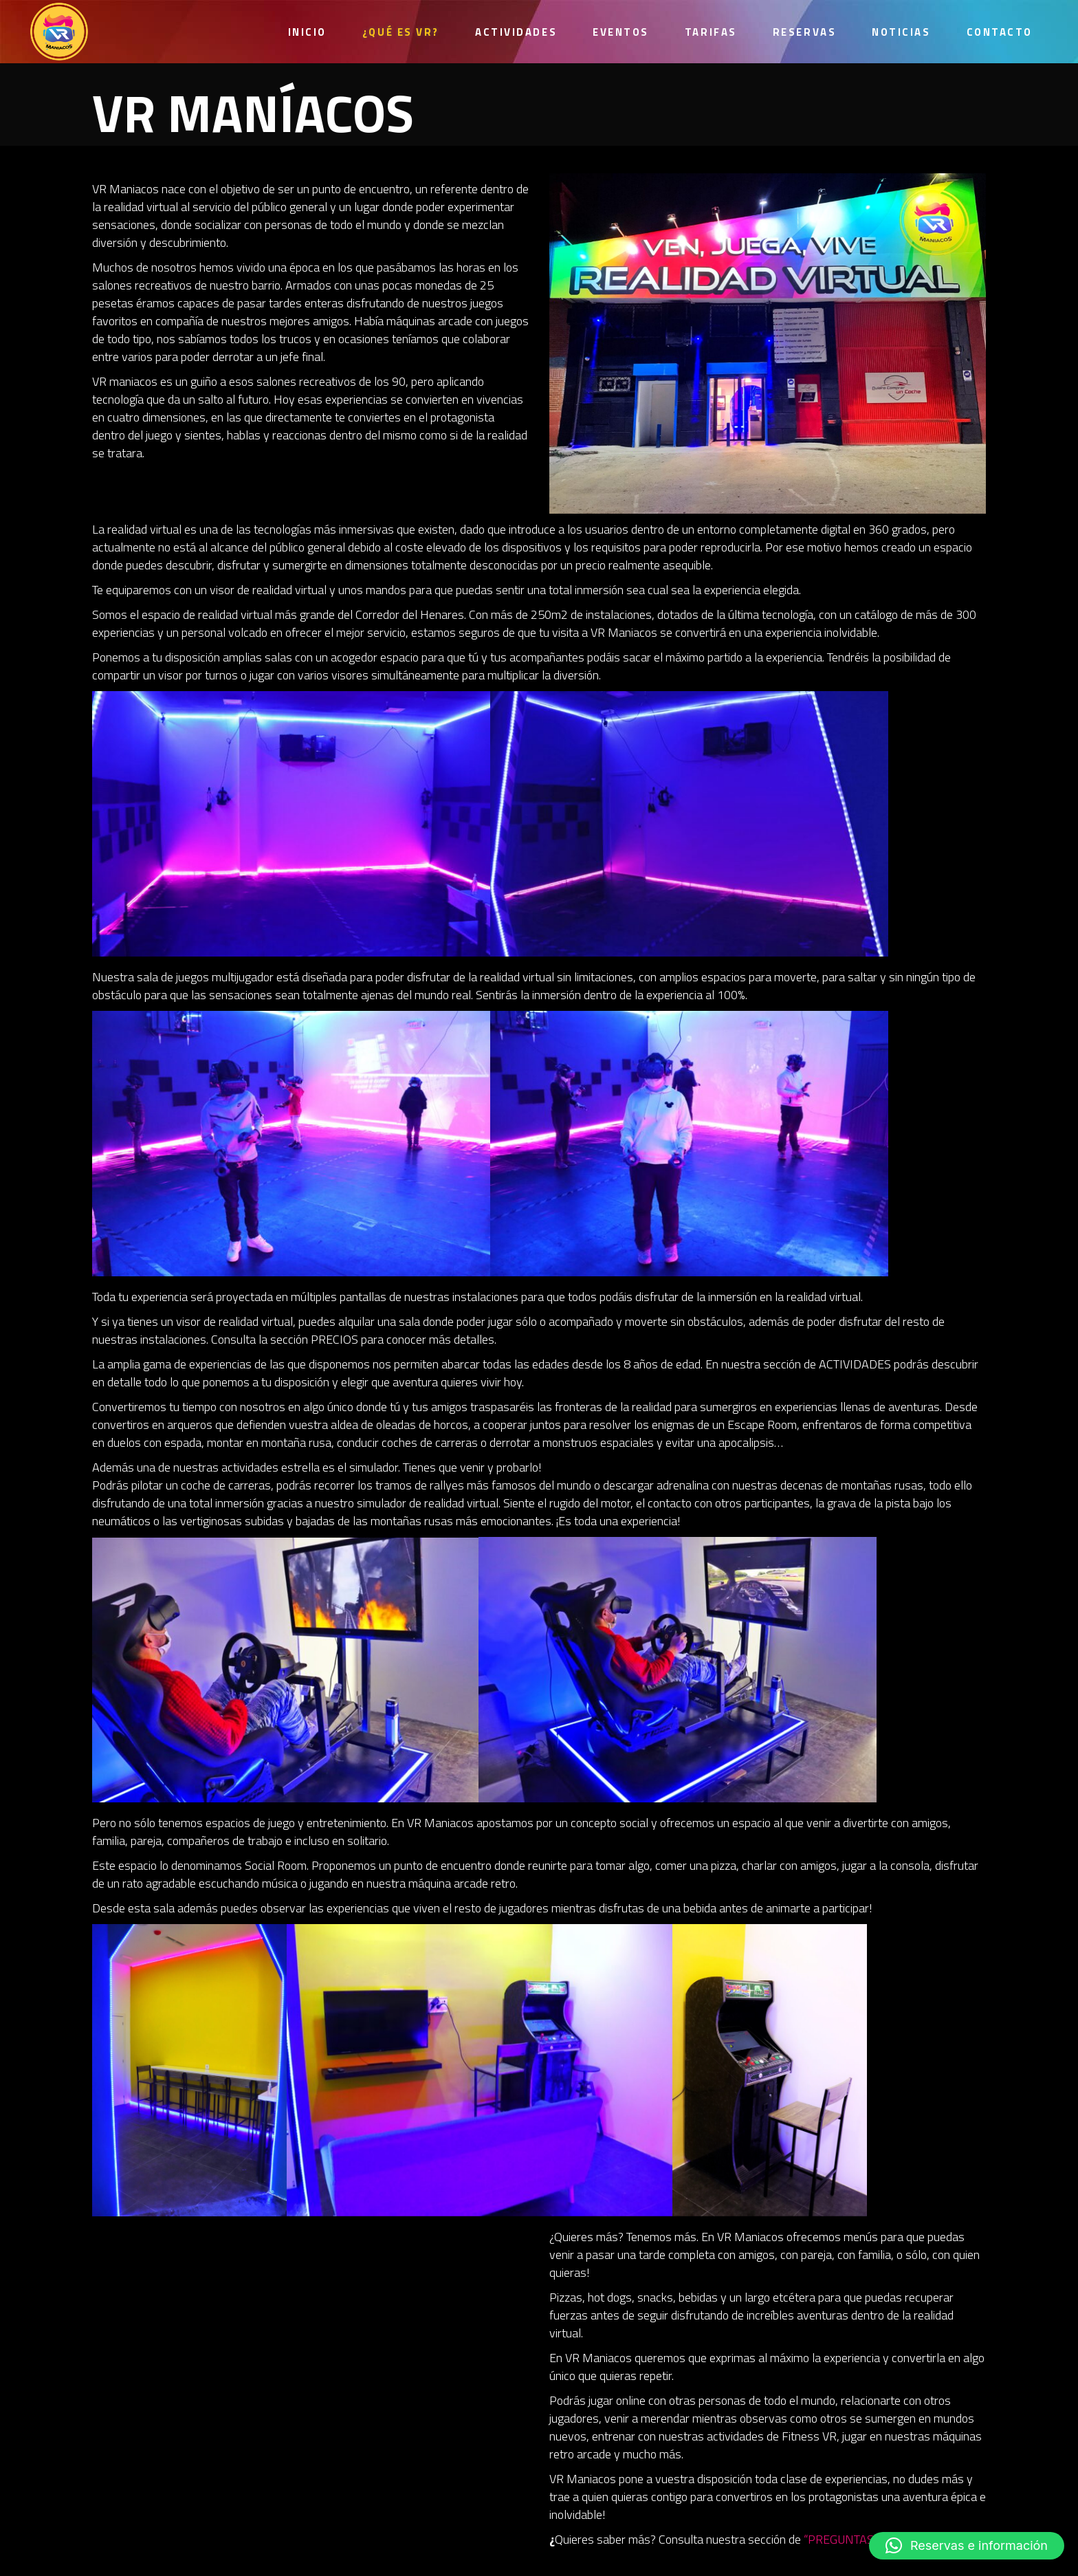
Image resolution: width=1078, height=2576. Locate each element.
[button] (966, 2545)
